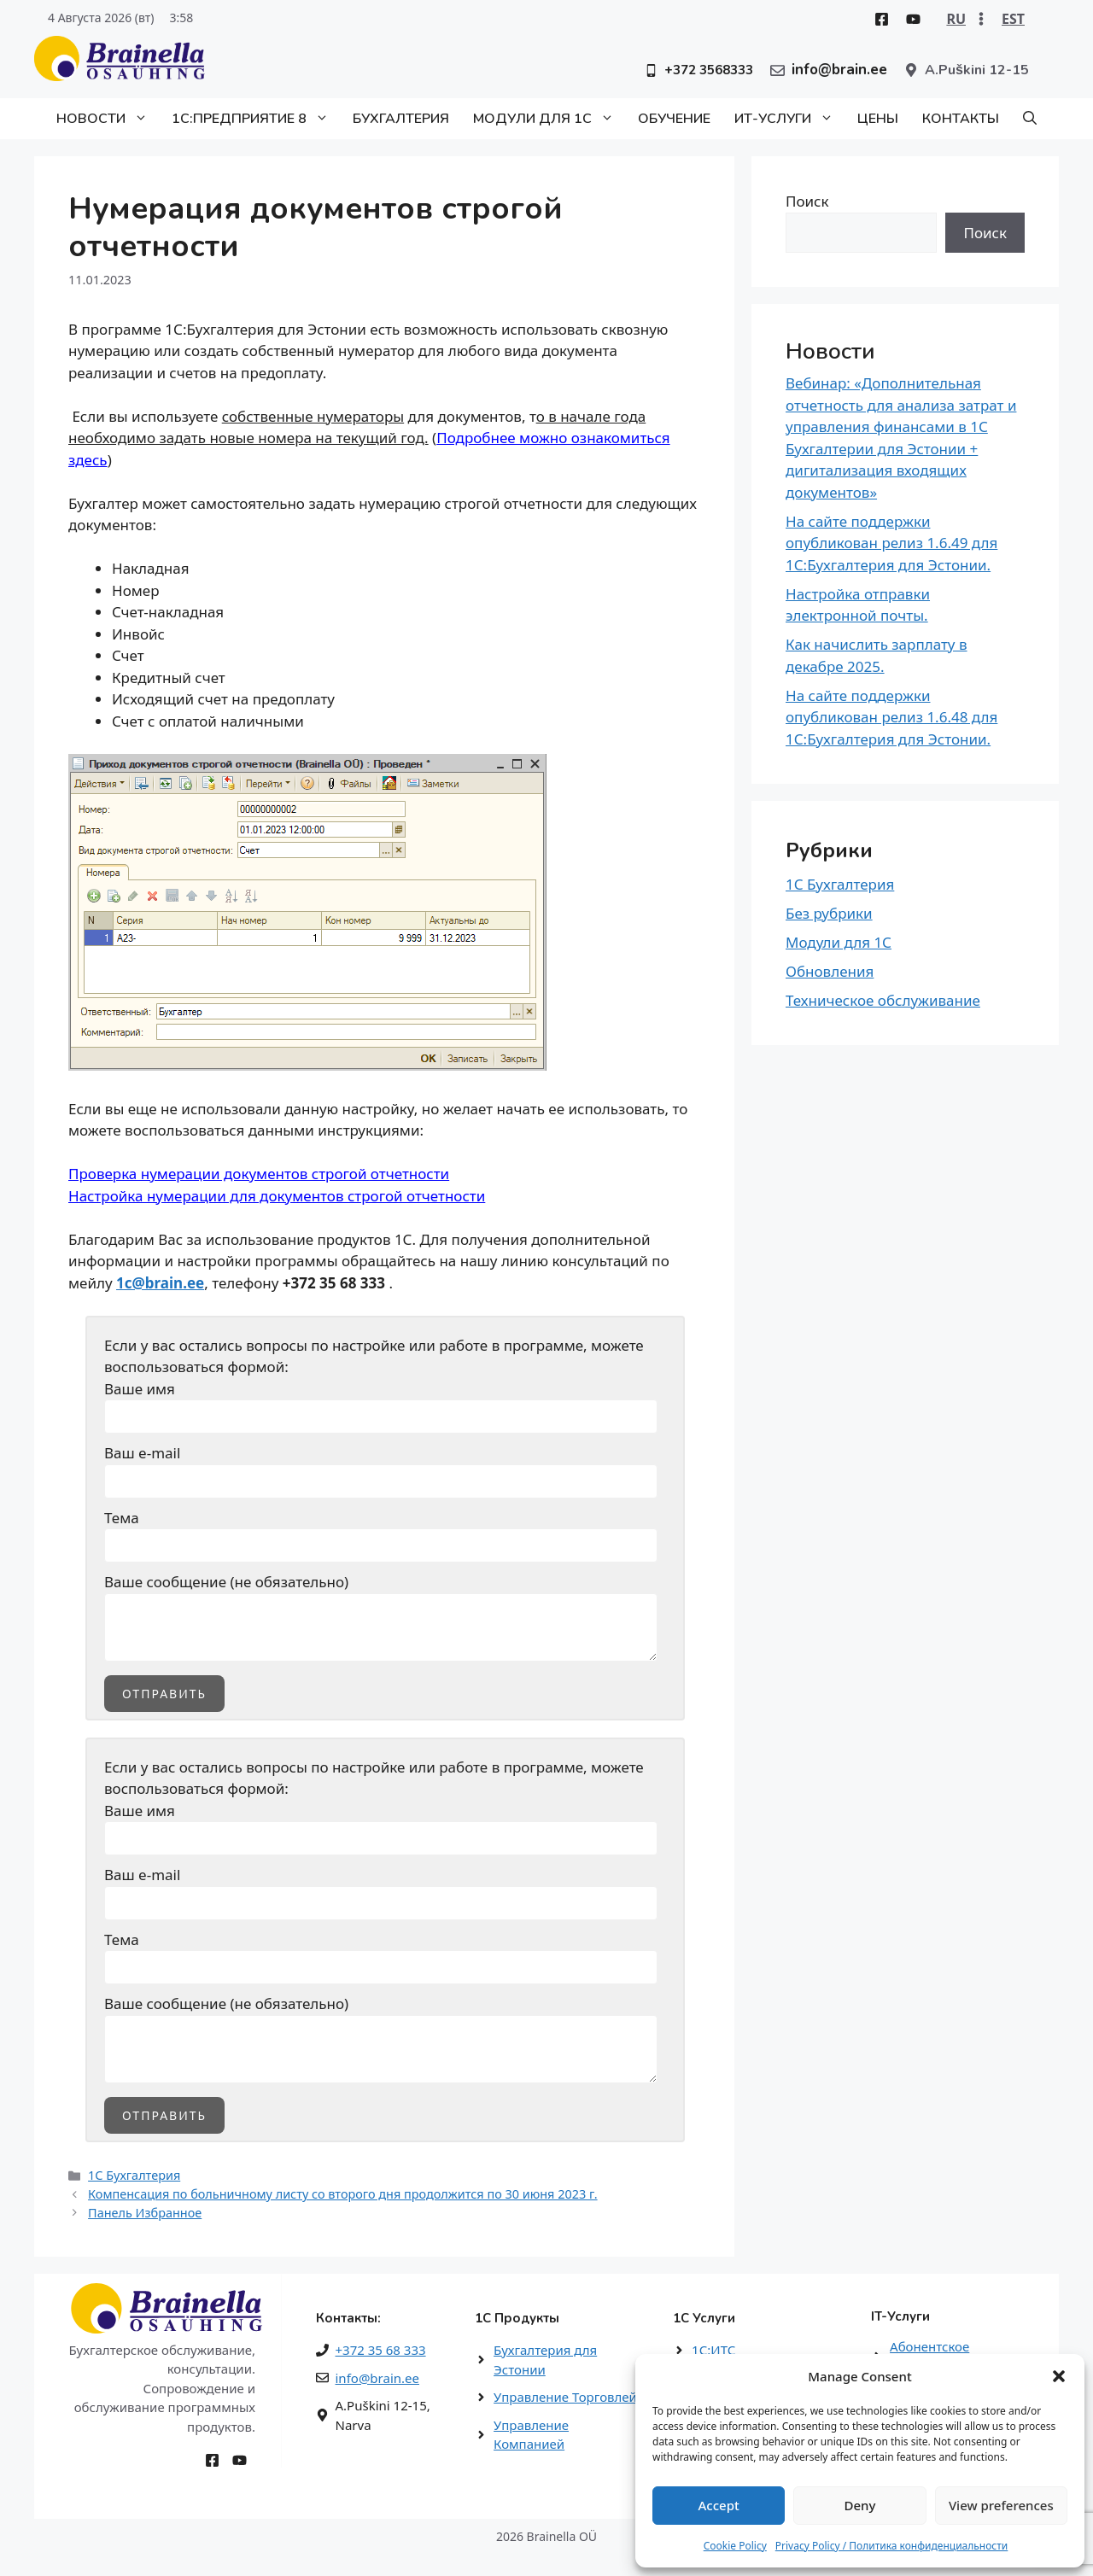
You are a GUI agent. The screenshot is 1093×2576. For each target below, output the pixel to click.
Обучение (674, 118)
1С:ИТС (713, 2349)
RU (956, 18)
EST (1013, 18)
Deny (860, 2505)
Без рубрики (829, 913)
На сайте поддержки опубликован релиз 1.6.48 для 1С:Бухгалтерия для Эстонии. (891, 717)
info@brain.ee (377, 2377)
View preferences (1001, 2505)
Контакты (960, 118)
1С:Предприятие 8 (256, 118)
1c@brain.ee (160, 1283)
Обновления (830, 971)
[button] (1058, 2376)
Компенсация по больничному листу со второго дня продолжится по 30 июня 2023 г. (343, 2194)
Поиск (807, 201)
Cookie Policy (735, 2545)
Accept (718, 2505)
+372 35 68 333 (381, 2349)
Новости (108, 118)
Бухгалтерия (401, 118)
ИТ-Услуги (789, 118)
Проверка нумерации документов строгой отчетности (258, 1173)
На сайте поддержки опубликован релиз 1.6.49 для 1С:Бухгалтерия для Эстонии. (891, 543)
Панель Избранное (145, 2213)
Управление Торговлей (565, 2396)
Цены (877, 118)
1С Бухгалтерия (134, 2175)
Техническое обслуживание (883, 1000)
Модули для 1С (549, 118)
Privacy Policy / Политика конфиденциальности (891, 2545)
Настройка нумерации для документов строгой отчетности (276, 1196)
